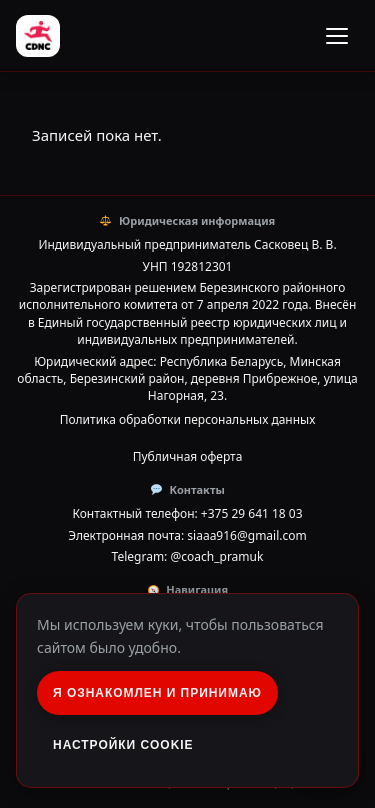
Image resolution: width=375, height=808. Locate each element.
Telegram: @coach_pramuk (188, 556)
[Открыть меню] (337, 36)
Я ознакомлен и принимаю (157, 693)
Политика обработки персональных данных (188, 419)
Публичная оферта (188, 456)
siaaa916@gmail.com (246, 535)
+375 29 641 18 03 (252, 513)
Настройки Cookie (123, 745)
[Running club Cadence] (38, 36)
